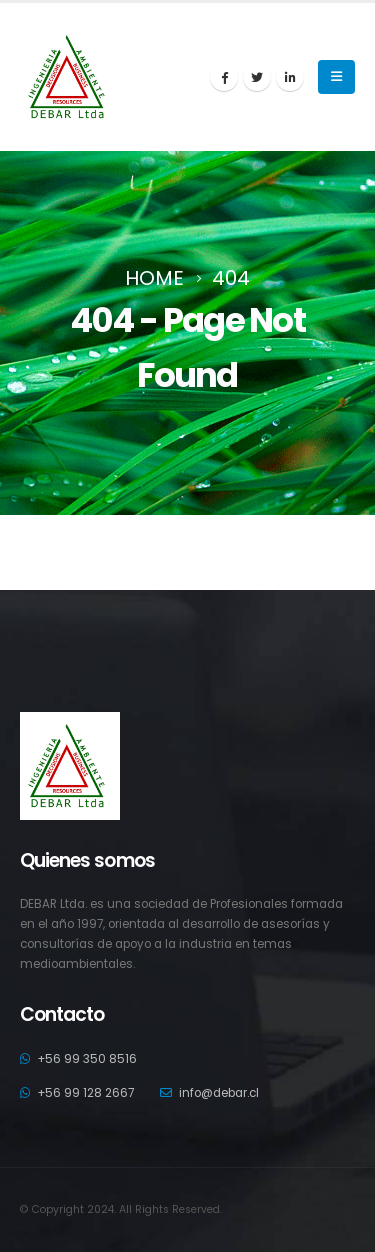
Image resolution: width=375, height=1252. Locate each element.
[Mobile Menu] (336, 77)
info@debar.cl (219, 1093)
